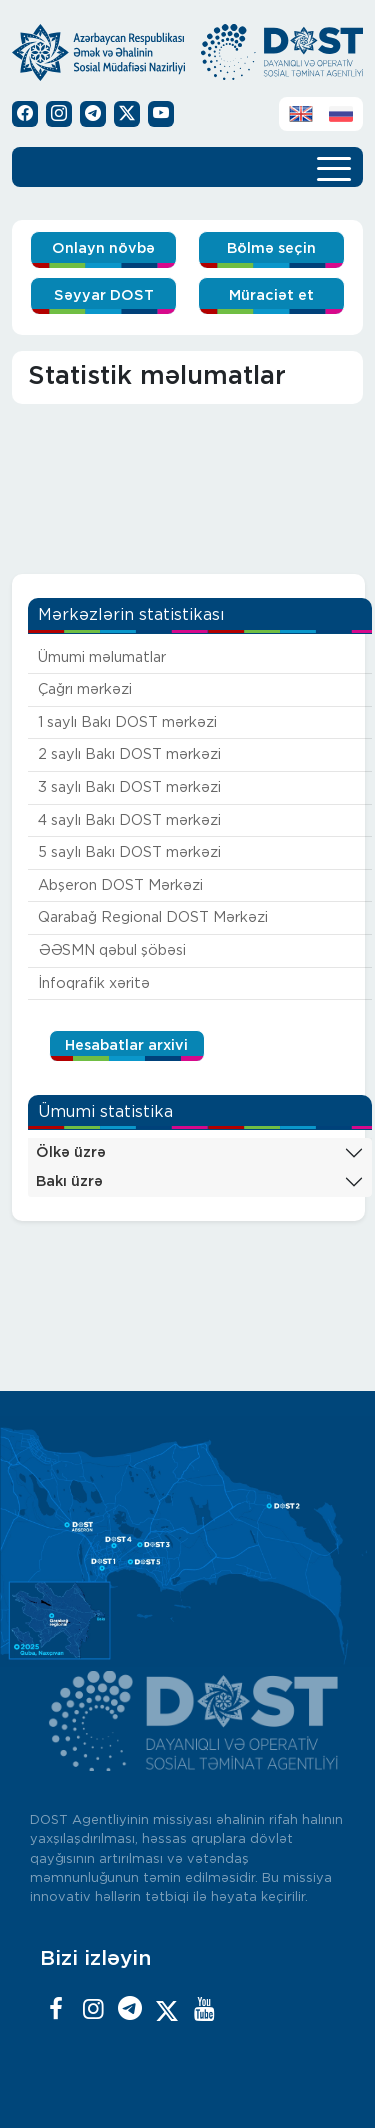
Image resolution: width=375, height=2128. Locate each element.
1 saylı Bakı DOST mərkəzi (127, 722)
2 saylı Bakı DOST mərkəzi (129, 754)
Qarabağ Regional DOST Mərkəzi (153, 917)
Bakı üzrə (69, 1181)
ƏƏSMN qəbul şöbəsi (112, 950)
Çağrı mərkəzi (85, 689)
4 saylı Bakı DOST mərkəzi (129, 820)
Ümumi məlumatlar (102, 657)
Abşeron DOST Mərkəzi (120, 885)
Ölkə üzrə (71, 1152)
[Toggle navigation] (334, 167)
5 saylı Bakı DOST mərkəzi (129, 852)
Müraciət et (271, 295)
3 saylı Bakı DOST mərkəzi (129, 787)
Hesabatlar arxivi (126, 1045)
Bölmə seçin (271, 248)
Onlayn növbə (103, 248)
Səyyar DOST (104, 295)
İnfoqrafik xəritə (94, 983)
